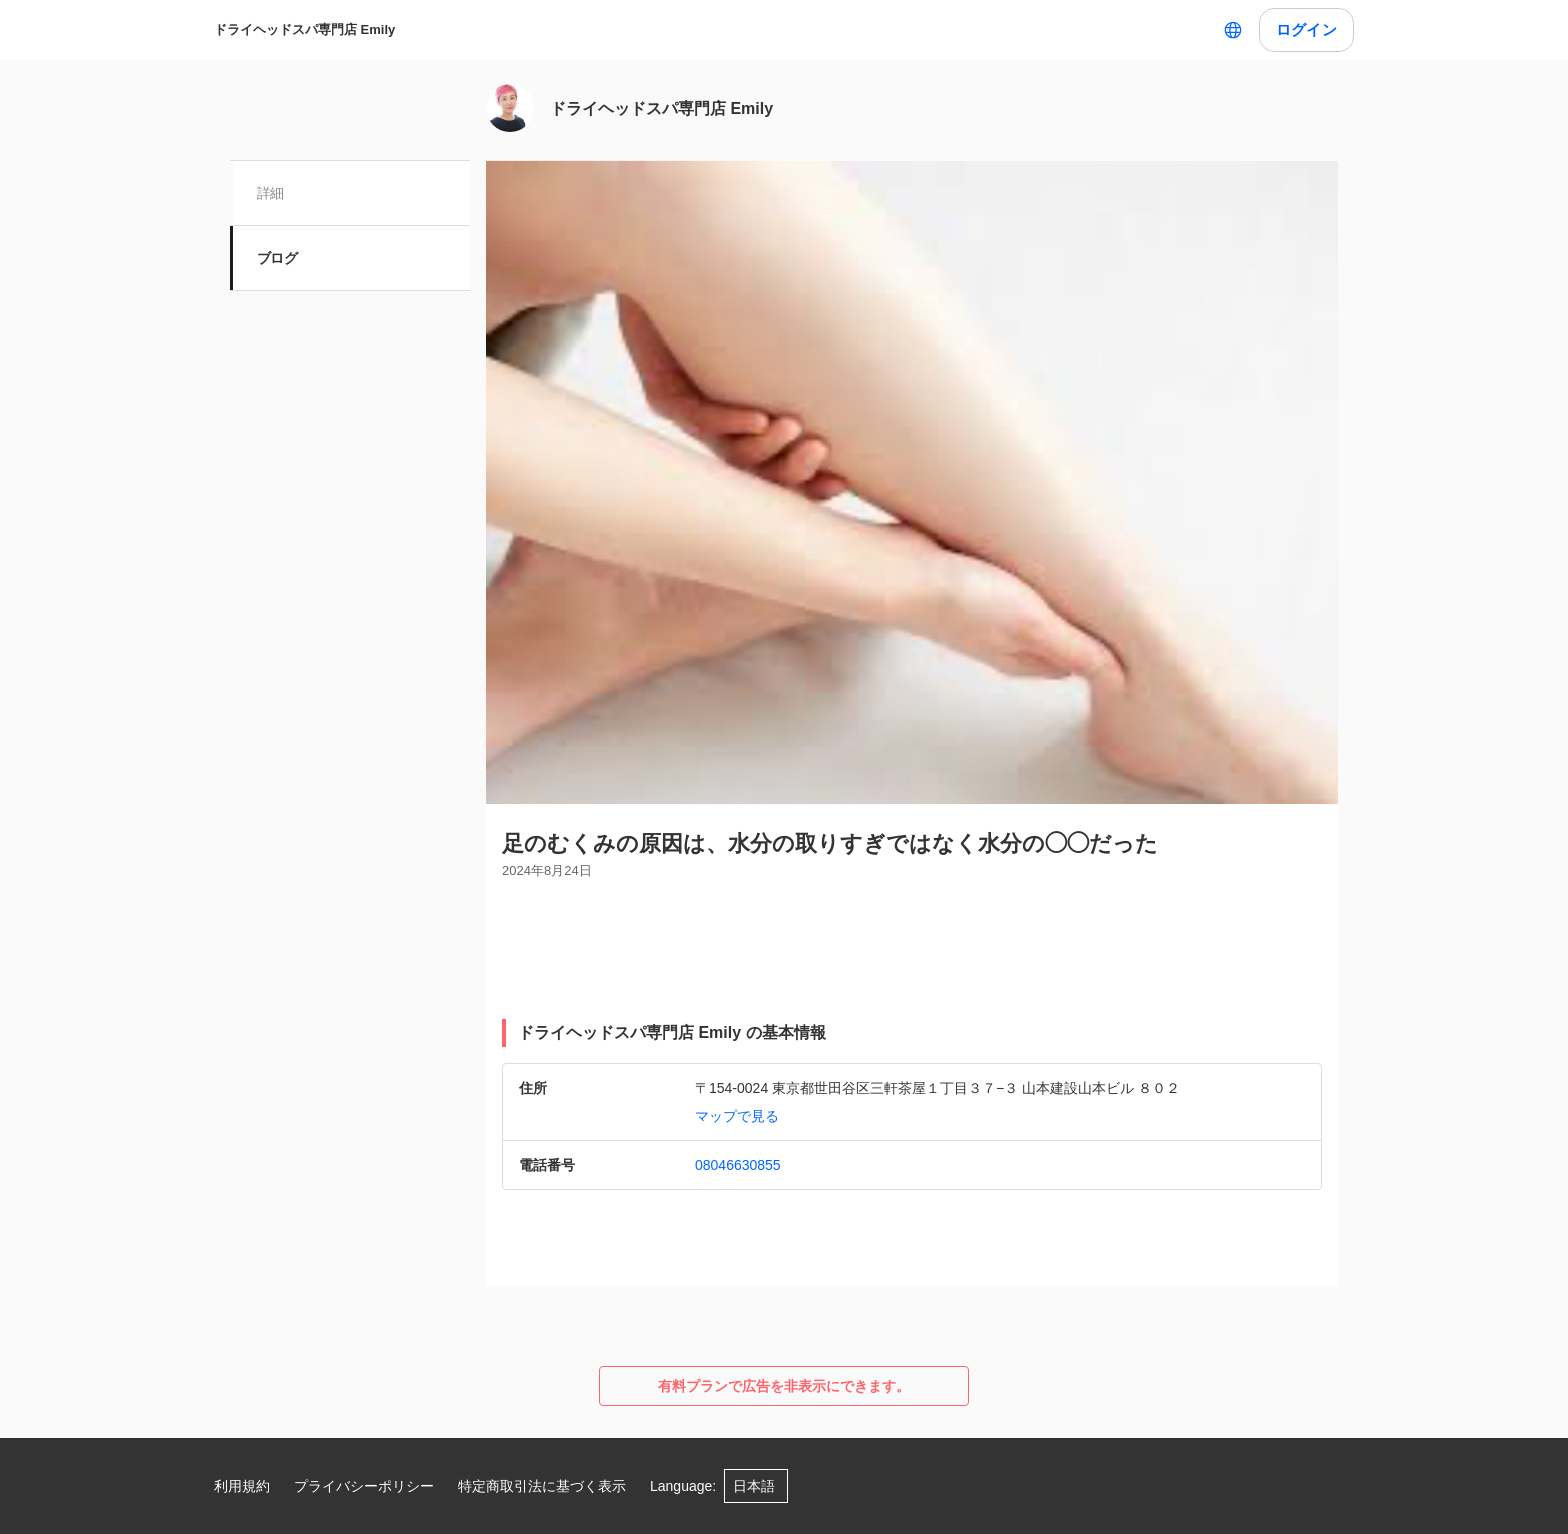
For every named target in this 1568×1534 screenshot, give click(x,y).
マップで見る (737, 1116)
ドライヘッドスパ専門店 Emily (304, 29)
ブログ (278, 258)
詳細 (271, 193)
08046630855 (738, 1165)
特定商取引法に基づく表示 (542, 1486)
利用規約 (242, 1486)
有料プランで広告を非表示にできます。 (784, 1386)
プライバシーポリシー (364, 1486)
